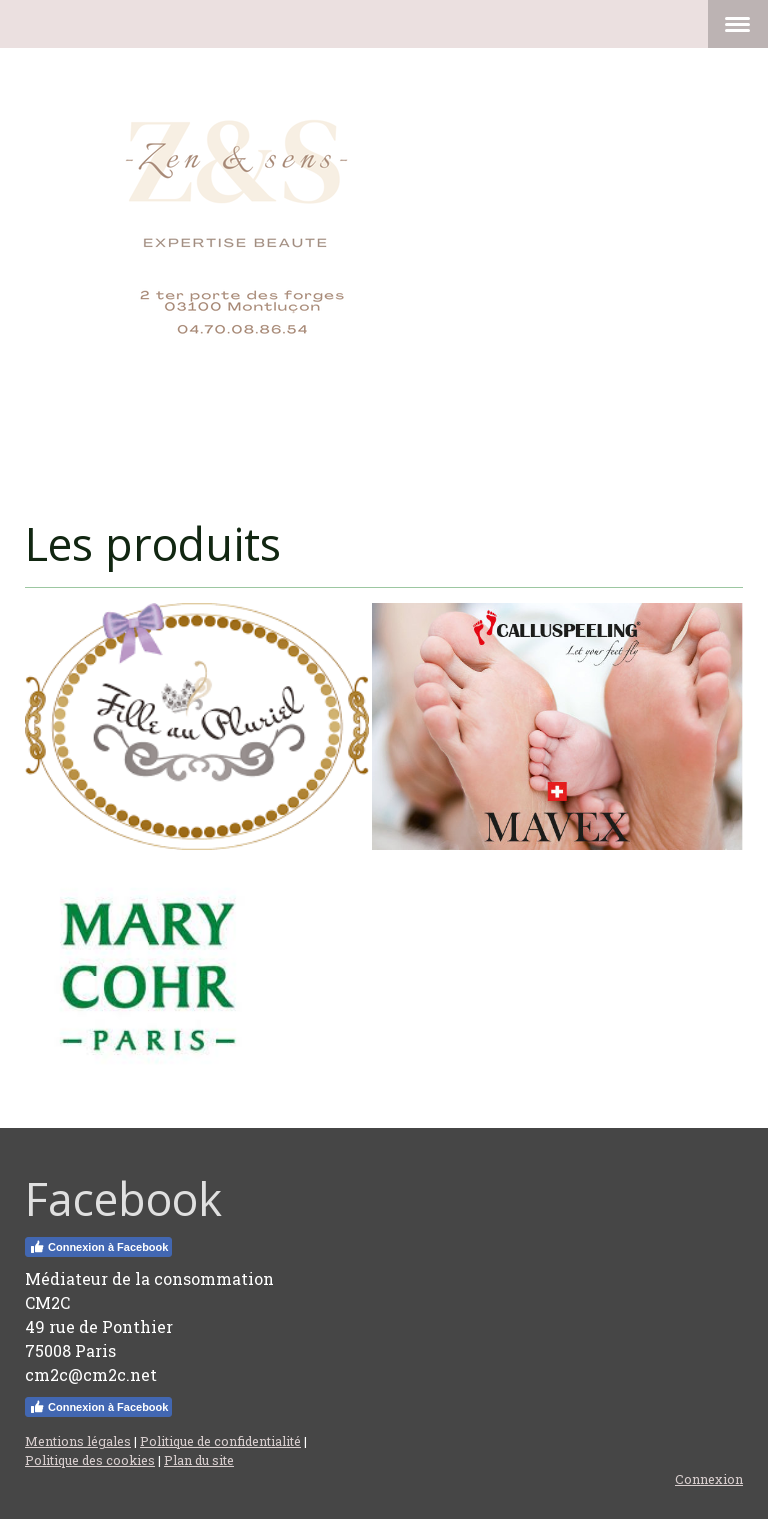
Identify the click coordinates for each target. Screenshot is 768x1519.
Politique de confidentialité (220, 1441)
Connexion (709, 1479)
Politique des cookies (90, 1460)
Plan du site (199, 1460)
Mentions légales (78, 1441)
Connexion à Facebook (98, 1247)
